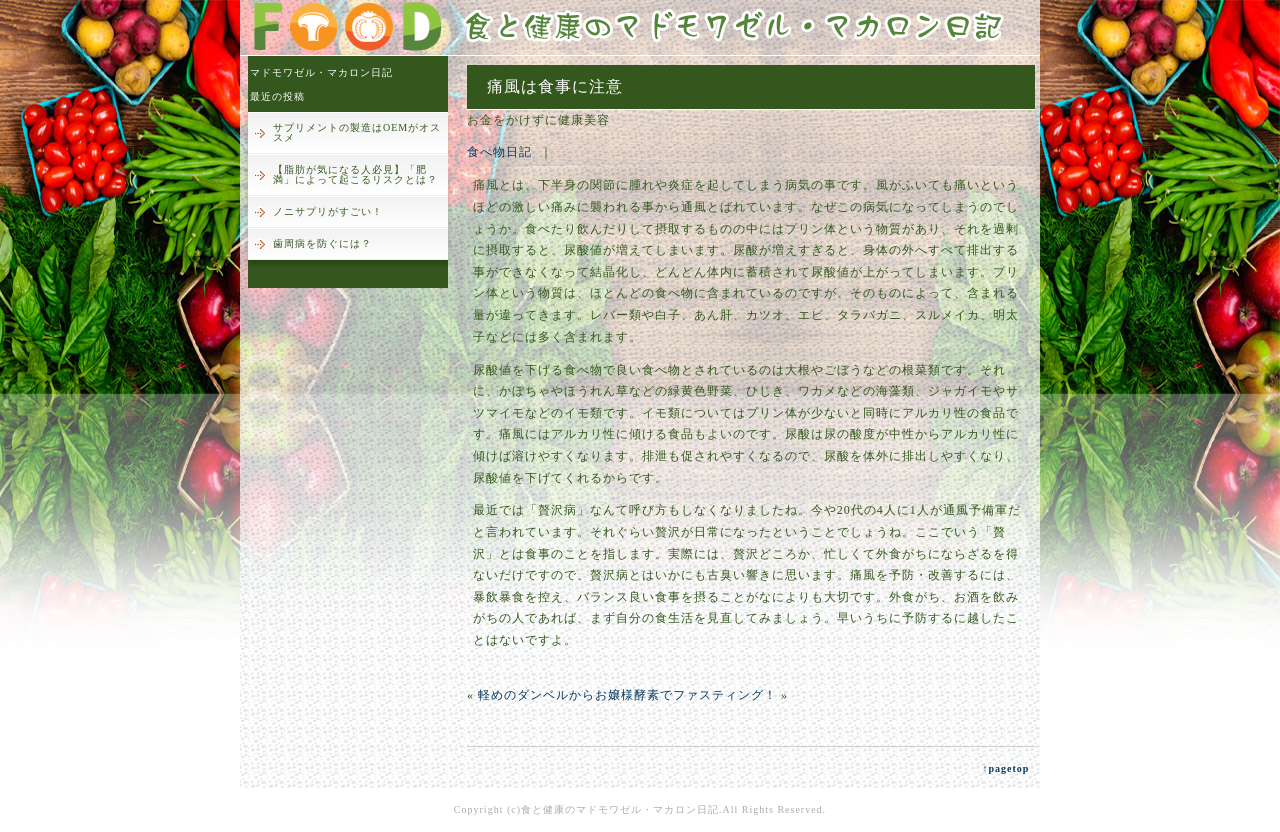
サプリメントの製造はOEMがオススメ (357, 132)
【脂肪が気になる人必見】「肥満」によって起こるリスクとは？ (355, 174)
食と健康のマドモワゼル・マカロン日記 (620, 809)
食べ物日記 (499, 152)
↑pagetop (1005, 768)
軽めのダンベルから (536, 695)
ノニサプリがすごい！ (328, 211)
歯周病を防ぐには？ (322, 243)
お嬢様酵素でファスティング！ (686, 695)
